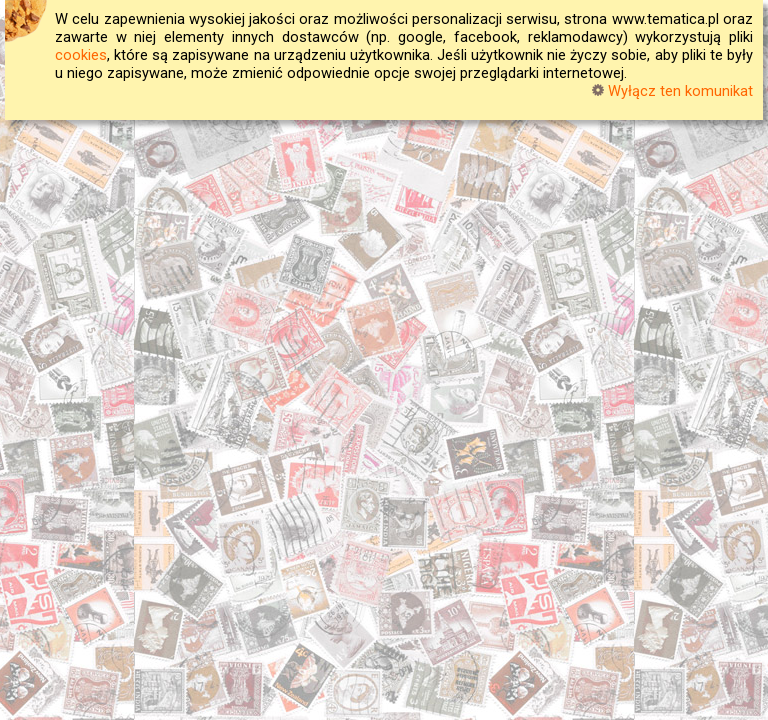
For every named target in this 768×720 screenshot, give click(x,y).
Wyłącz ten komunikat (672, 91)
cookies (81, 55)
